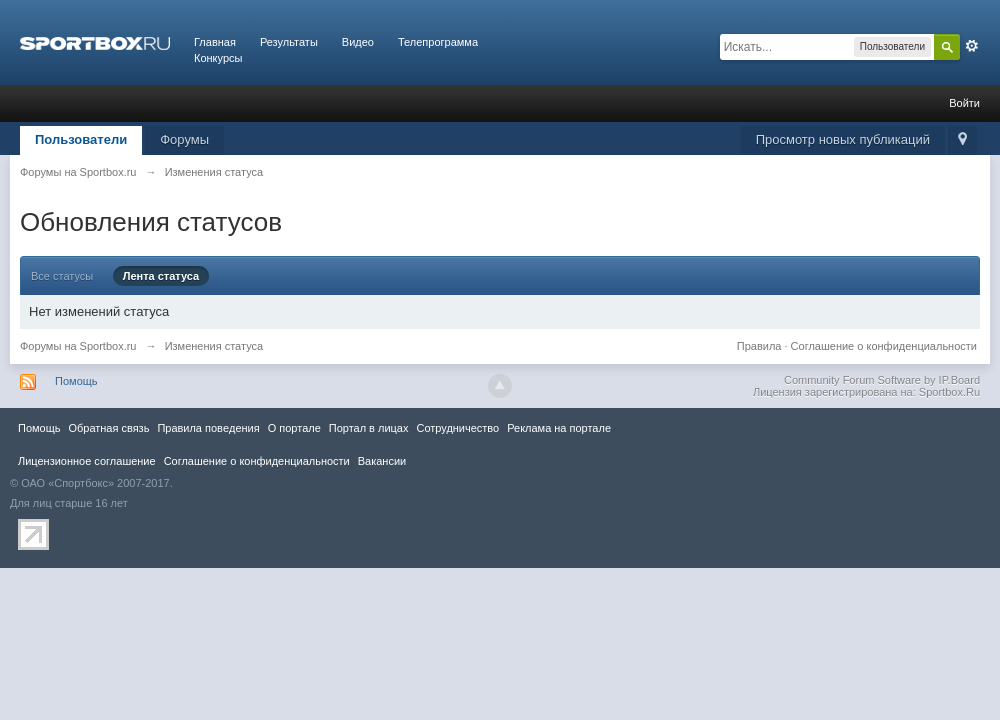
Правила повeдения (208, 428)
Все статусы (62, 276)
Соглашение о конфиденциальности (884, 346)
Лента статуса (161, 276)
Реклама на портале (559, 428)
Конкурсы (218, 58)
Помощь (76, 381)
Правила (759, 346)
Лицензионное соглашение (87, 461)
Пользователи (81, 139)
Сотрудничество (457, 428)
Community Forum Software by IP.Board (882, 380)
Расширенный (972, 46)
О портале (294, 428)
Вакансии (382, 461)
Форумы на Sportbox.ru (78, 346)
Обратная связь (108, 428)
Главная (215, 42)
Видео (358, 42)
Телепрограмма (438, 42)
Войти (964, 103)
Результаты (289, 42)
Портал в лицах (369, 428)
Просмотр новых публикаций (843, 139)
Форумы (184, 139)
